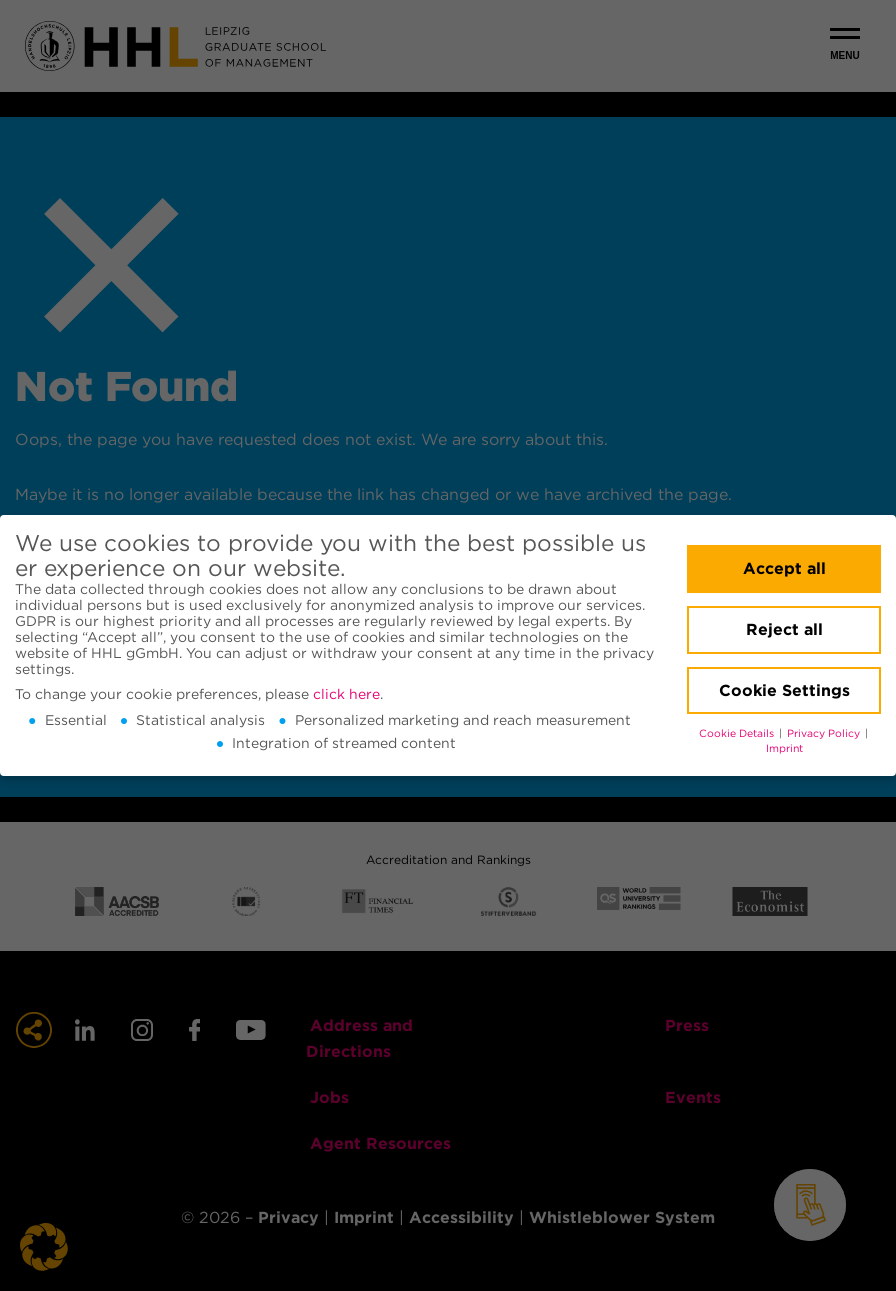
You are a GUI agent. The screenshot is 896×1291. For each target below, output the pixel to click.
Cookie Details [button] (738, 733)
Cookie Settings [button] (784, 690)
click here (346, 694)
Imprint (784, 748)
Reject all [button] (784, 629)
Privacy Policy (825, 733)
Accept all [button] (784, 568)
